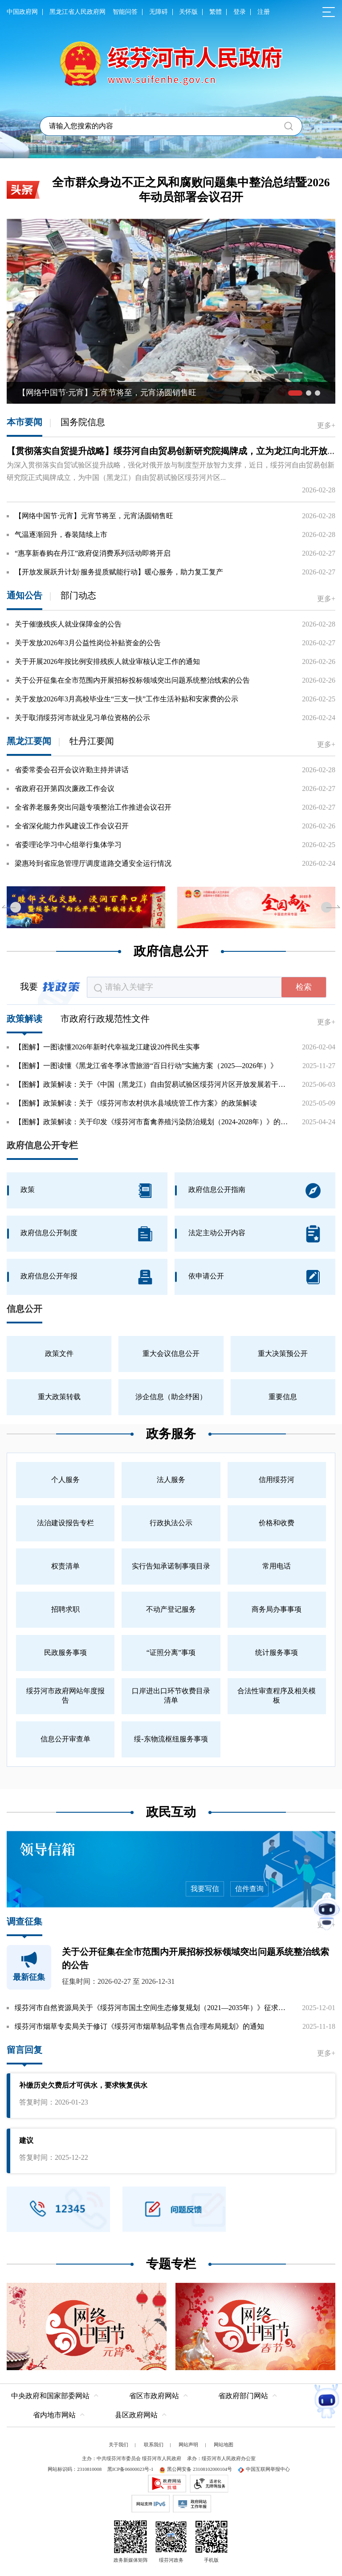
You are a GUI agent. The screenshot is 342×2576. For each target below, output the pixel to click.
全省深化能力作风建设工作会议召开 (72, 826)
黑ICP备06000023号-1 (130, 2468)
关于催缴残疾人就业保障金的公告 (68, 624)
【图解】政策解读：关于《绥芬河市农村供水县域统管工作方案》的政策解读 (136, 1103)
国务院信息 (83, 422)
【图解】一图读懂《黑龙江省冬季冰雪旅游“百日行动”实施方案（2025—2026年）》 (146, 1065)
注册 (263, 11)
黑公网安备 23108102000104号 (195, 2468)
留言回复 (24, 2050)
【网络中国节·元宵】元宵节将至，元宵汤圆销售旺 (94, 516)
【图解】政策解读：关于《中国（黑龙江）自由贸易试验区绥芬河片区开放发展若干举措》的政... (153, 1084)
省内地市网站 (54, 2414)
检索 (304, 987)
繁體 (215, 11)
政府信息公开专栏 (42, 1145)
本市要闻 (24, 422)
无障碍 (158, 11)
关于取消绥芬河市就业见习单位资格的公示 (82, 717)
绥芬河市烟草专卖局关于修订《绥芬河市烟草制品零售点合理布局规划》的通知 (139, 2026)
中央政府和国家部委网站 (50, 2395)
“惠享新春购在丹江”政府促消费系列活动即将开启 (93, 553)
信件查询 (247, 1888)
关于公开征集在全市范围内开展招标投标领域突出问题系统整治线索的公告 (132, 680)
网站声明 (188, 2443)
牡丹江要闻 (91, 741)
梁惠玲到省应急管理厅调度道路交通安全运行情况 (93, 863)
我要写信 (202, 1888)
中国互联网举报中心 (264, 2468)
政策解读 (24, 1019)
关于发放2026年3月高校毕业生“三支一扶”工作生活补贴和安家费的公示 (126, 699)
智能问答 (125, 11)
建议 (26, 2140)
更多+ (326, 425)
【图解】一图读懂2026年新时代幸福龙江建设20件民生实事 (107, 1047)
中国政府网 (22, 11)
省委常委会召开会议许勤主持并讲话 (72, 770)
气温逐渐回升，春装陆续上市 (61, 534)
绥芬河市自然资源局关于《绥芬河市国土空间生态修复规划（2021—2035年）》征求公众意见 (153, 2007)
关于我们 (118, 2443)
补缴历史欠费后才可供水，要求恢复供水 (83, 2085)
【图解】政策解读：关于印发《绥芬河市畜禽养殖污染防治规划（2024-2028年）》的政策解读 (153, 1122)
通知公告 (24, 595)
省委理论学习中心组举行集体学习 (68, 844)
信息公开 (24, 1309)
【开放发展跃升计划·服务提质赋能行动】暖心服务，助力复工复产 (119, 572)
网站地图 (223, 2443)
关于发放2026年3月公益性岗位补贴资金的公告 (88, 643)
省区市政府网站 (154, 2395)
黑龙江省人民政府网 (77, 11)
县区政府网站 (136, 2414)
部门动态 (78, 595)
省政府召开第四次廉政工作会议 (64, 788)
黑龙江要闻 (29, 741)
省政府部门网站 (243, 2395)
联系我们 (153, 2443)
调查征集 (24, 1921)
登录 (239, 11)
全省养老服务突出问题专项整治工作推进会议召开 (93, 807)
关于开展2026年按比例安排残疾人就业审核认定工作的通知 (107, 661)
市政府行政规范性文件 (105, 1019)
